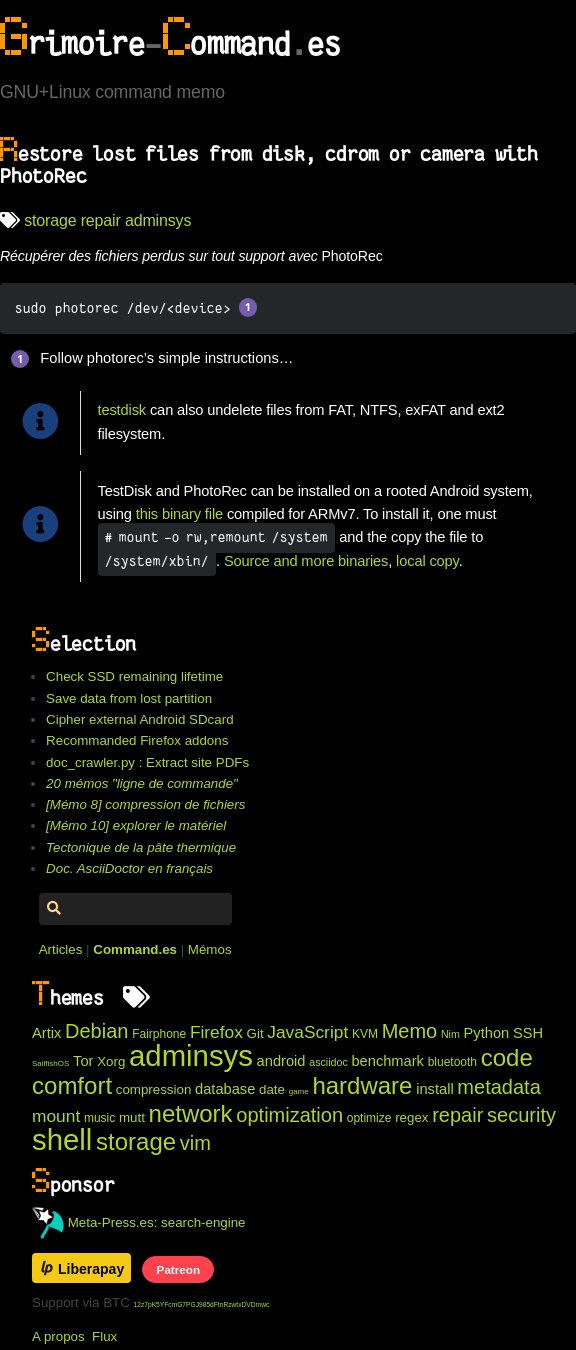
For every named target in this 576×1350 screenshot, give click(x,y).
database (225, 1089)
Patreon (178, 1269)
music (99, 1118)
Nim (450, 1034)
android (281, 1061)
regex (411, 1117)
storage (50, 220)
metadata (498, 1087)
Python (487, 1033)
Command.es (135, 949)
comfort (72, 1085)
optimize (369, 1118)
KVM (365, 1034)
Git (255, 1033)
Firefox (216, 1032)
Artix (46, 1033)
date (272, 1089)
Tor (83, 1061)
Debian (96, 1031)
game (299, 1091)
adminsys (158, 220)
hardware (362, 1085)
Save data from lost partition (129, 698)
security (521, 1115)
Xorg (111, 1061)
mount (56, 1116)
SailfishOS (50, 1063)
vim (195, 1143)
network (191, 1113)
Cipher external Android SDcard (139, 719)
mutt (132, 1117)
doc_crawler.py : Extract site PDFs (147, 762)
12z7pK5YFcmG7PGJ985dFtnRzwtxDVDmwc (202, 1304)
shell (62, 1139)
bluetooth (452, 1062)
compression (154, 1089)
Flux (104, 1336)
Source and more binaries (306, 561)
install (434, 1089)
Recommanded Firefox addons (137, 740)
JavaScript (307, 1032)
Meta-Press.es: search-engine (139, 1222)
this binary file (179, 514)
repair (101, 220)
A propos (58, 1336)
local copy (427, 561)
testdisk (122, 410)
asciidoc (328, 1062)
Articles (61, 949)
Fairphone (159, 1034)
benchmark (387, 1061)
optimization (289, 1115)
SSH (528, 1033)
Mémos (210, 949)
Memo (410, 1031)
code (507, 1057)
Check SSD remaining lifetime (134, 676)
